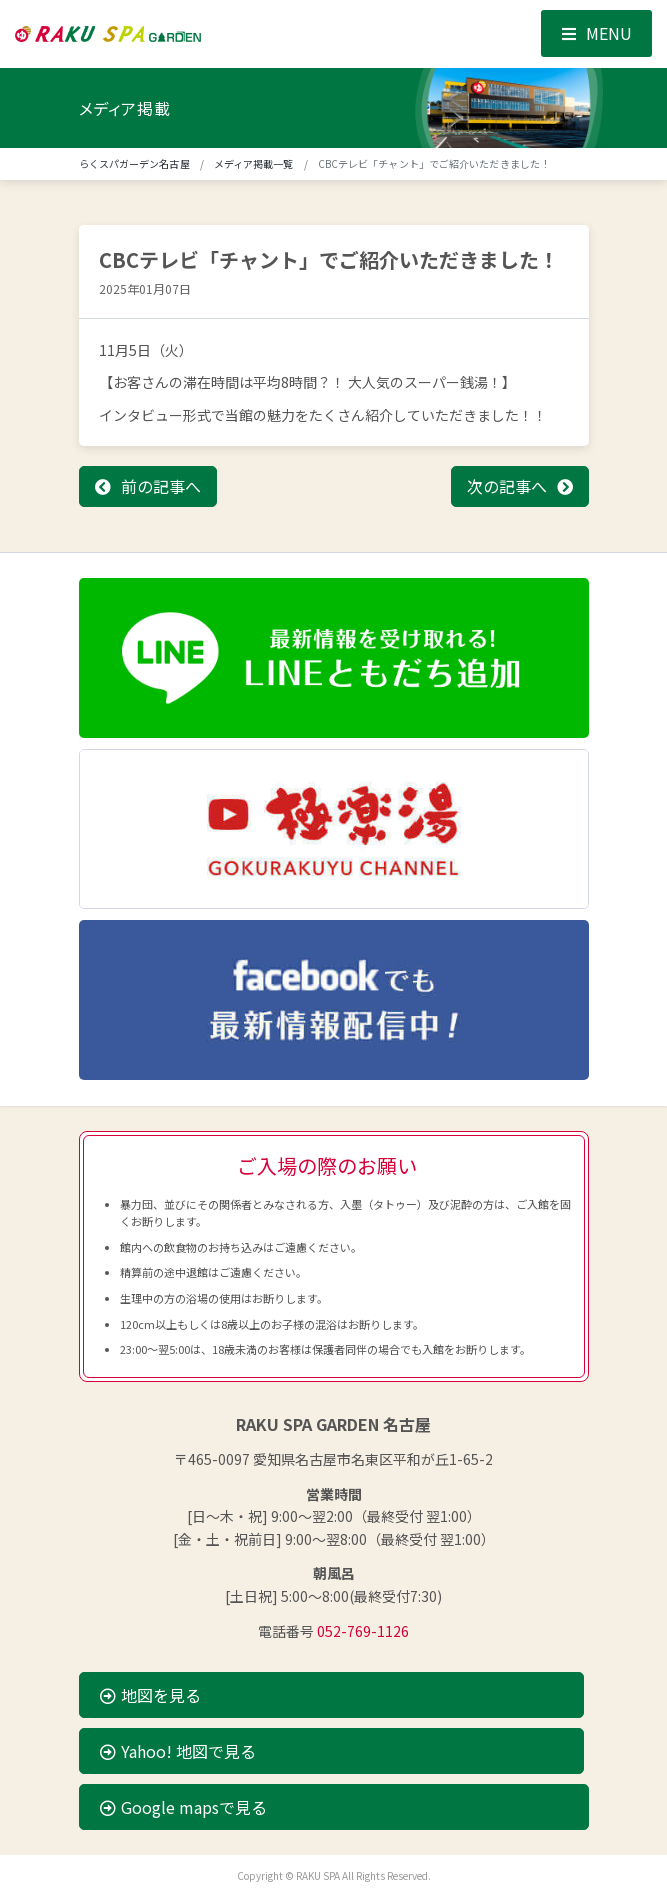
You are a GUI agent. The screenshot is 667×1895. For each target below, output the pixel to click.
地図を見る (150, 1695)
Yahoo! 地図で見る (178, 1751)
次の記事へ (507, 486)
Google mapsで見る (183, 1807)
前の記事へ (161, 486)
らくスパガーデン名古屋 (134, 163)
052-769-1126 (363, 1631)
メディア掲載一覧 (254, 163)
